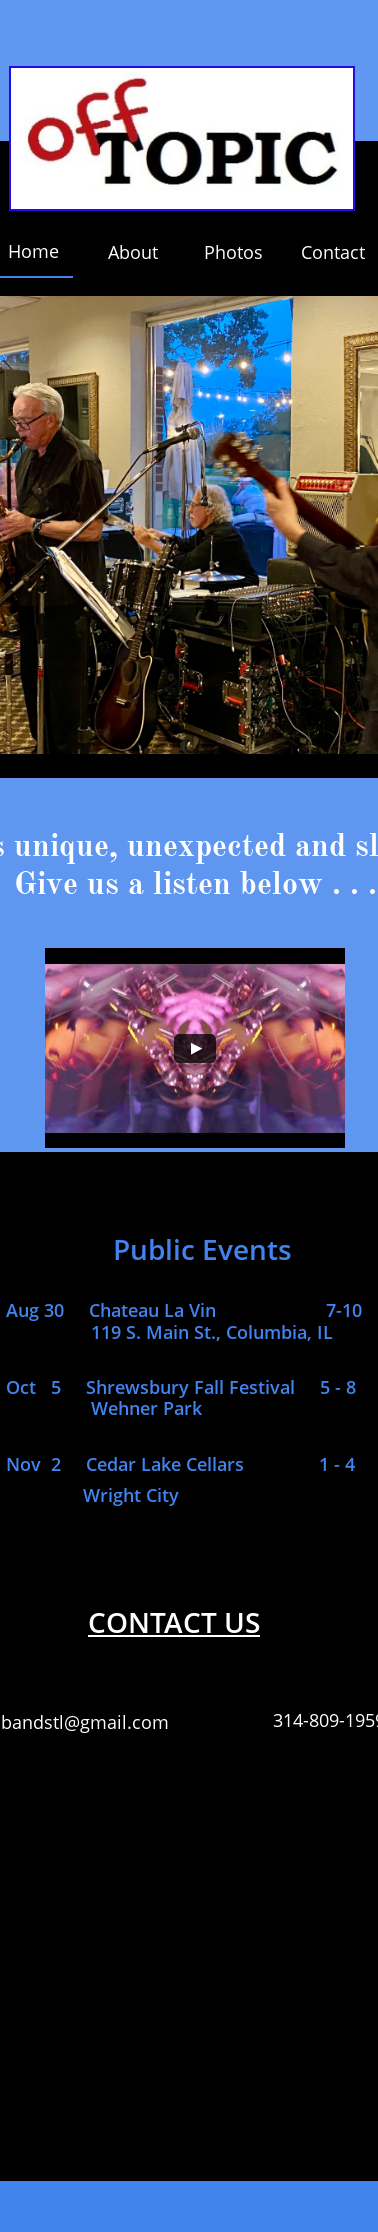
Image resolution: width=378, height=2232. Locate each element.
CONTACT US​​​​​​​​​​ (174, 1622)
